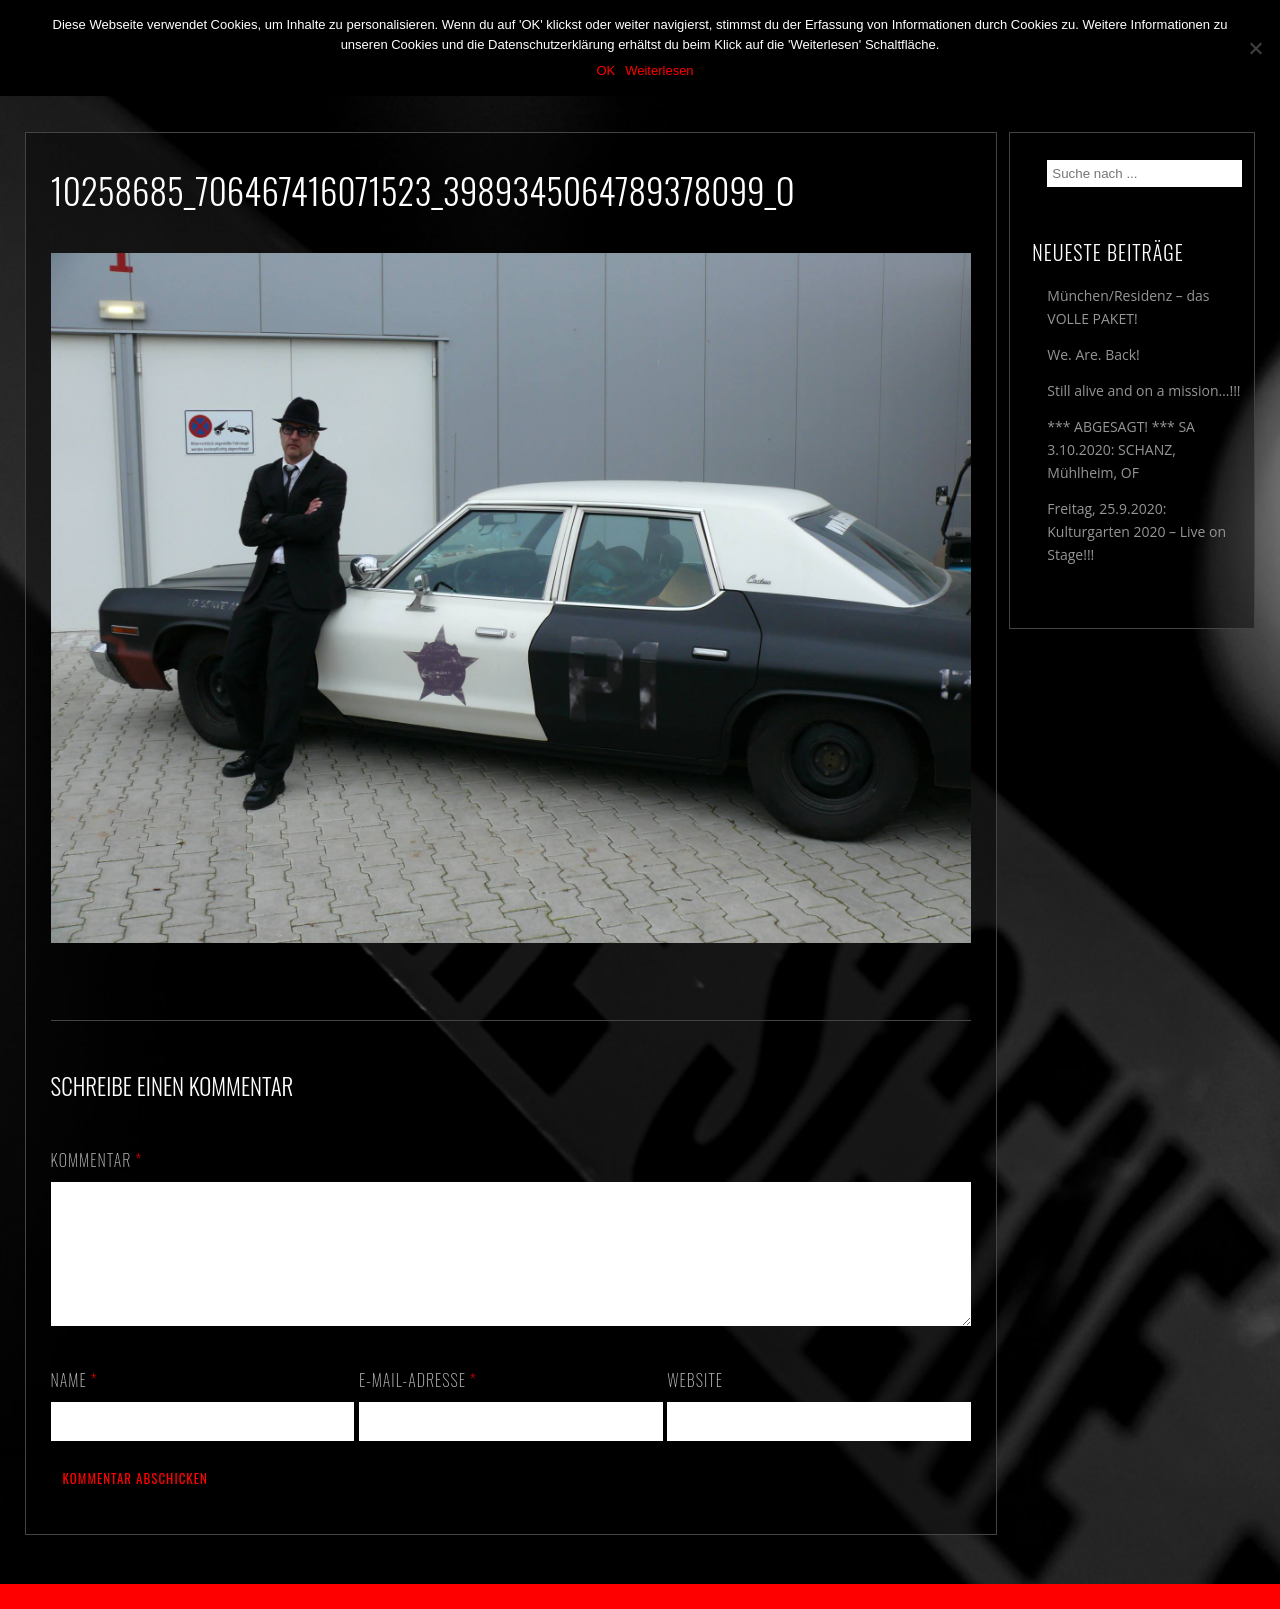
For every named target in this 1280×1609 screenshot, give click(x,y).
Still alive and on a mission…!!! (1143, 390)
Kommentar (97, 1160)
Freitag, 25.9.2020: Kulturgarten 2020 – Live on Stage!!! (1136, 531)
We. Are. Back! (1093, 354)
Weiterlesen (659, 70)
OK (605, 70)
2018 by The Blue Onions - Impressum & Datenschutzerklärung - (640, 1596)
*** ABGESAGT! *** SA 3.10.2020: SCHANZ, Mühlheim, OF (1121, 449)
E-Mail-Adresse (418, 1404)
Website (695, 1404)
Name (74, 1404)
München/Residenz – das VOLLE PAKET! (1128, 307)
